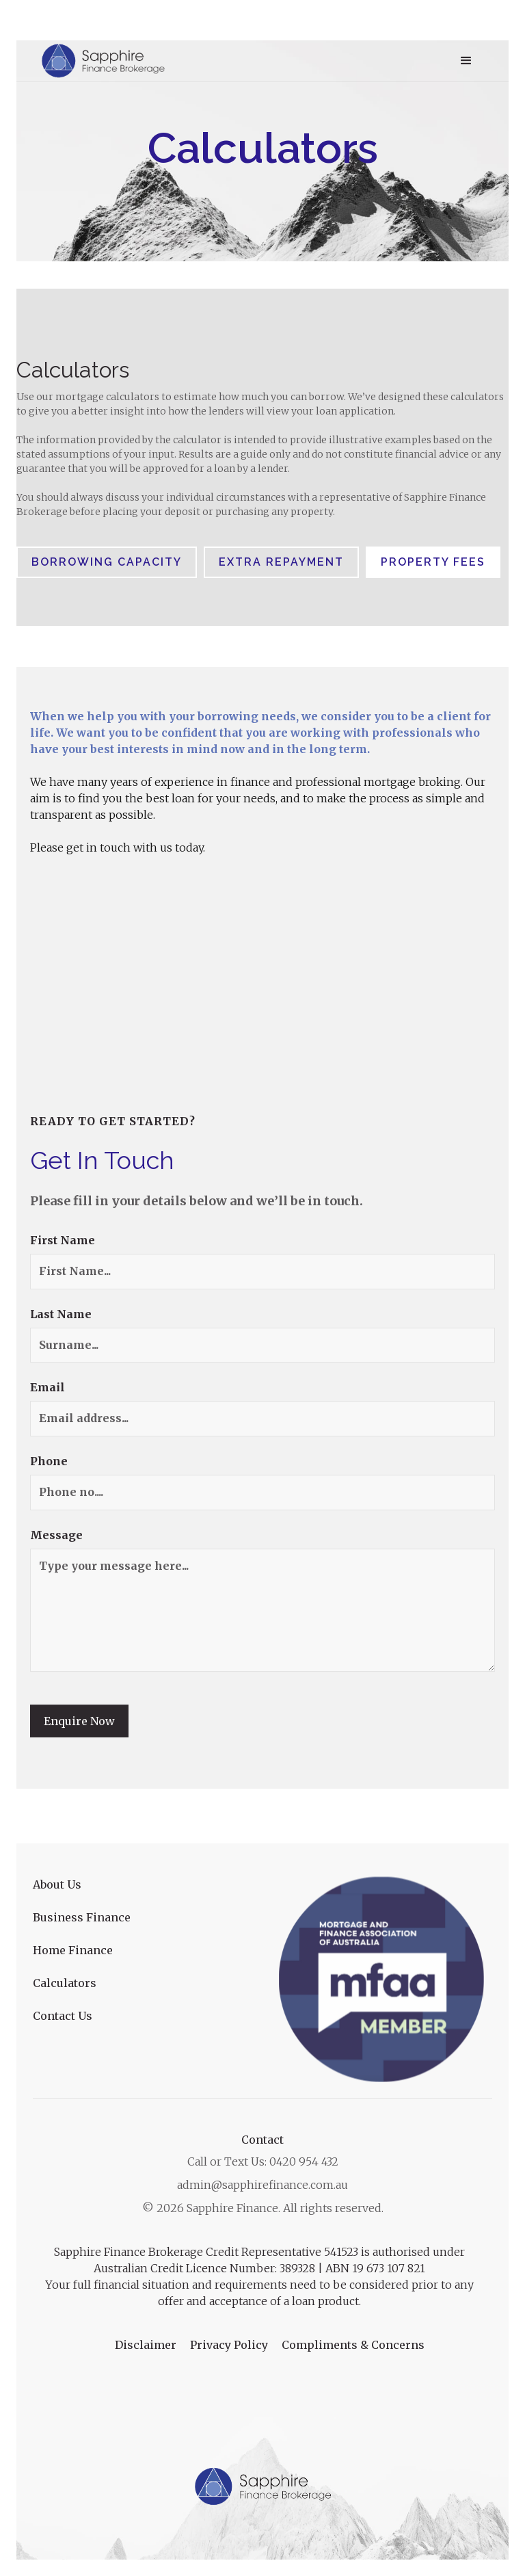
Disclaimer (145, 2345)
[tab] (106, 562)
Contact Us (62, 2016)
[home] (104, 60)
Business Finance (82, 1917)
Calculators (64, 1983)
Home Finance (73, 1950)
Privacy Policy (229, 2345)
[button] (466, 60)
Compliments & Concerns (353, 2345)
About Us (57, 1884)
